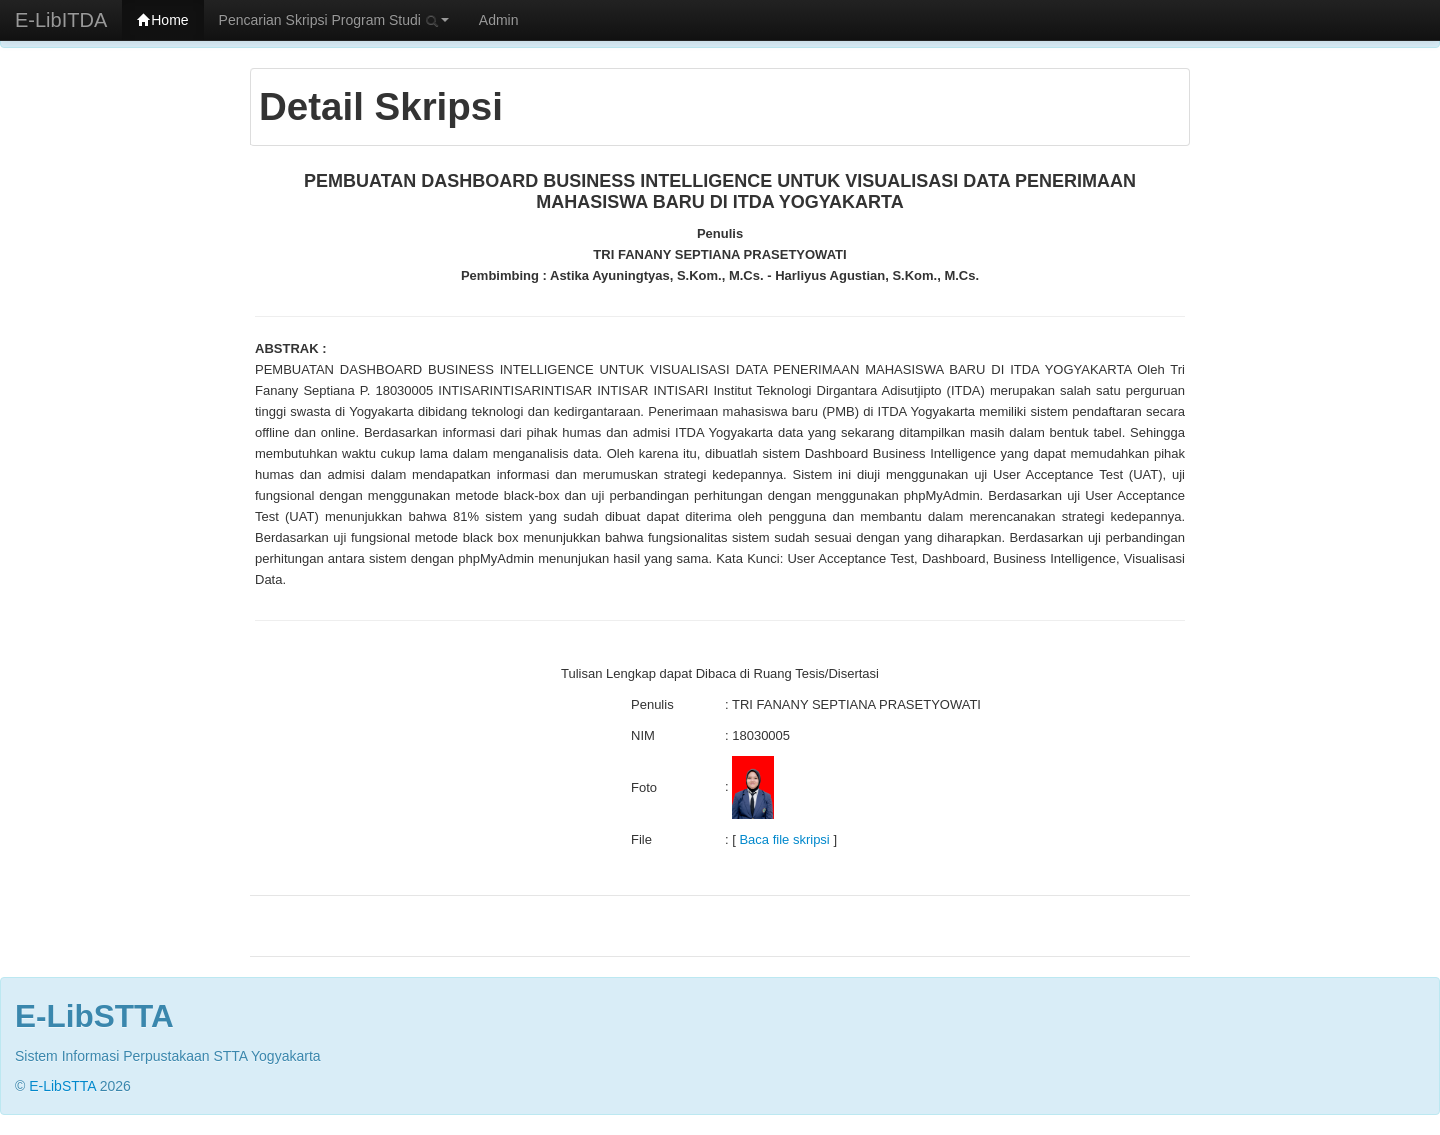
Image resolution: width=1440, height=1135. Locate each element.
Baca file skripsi (784, 839)
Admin (499, 20)
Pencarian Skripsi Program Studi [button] (334, 20)
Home (162, 20)
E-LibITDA (61, 20)
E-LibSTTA (62, 1086)
